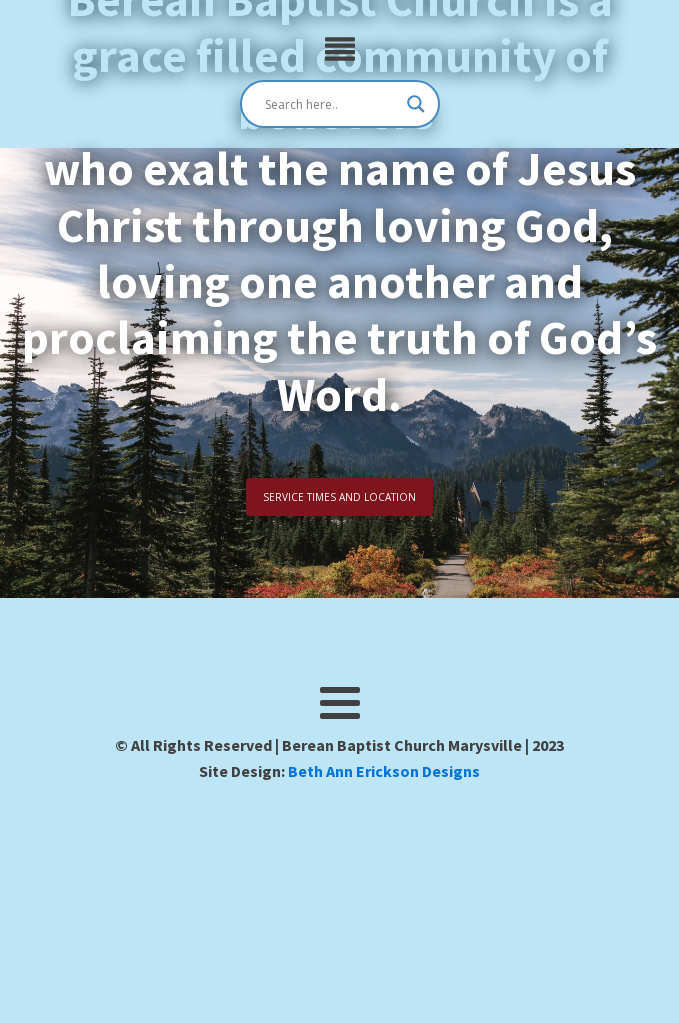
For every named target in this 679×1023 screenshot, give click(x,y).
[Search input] (331, 104)
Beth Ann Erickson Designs (384, 771)
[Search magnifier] (416, 104)
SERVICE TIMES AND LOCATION (339, 497)
